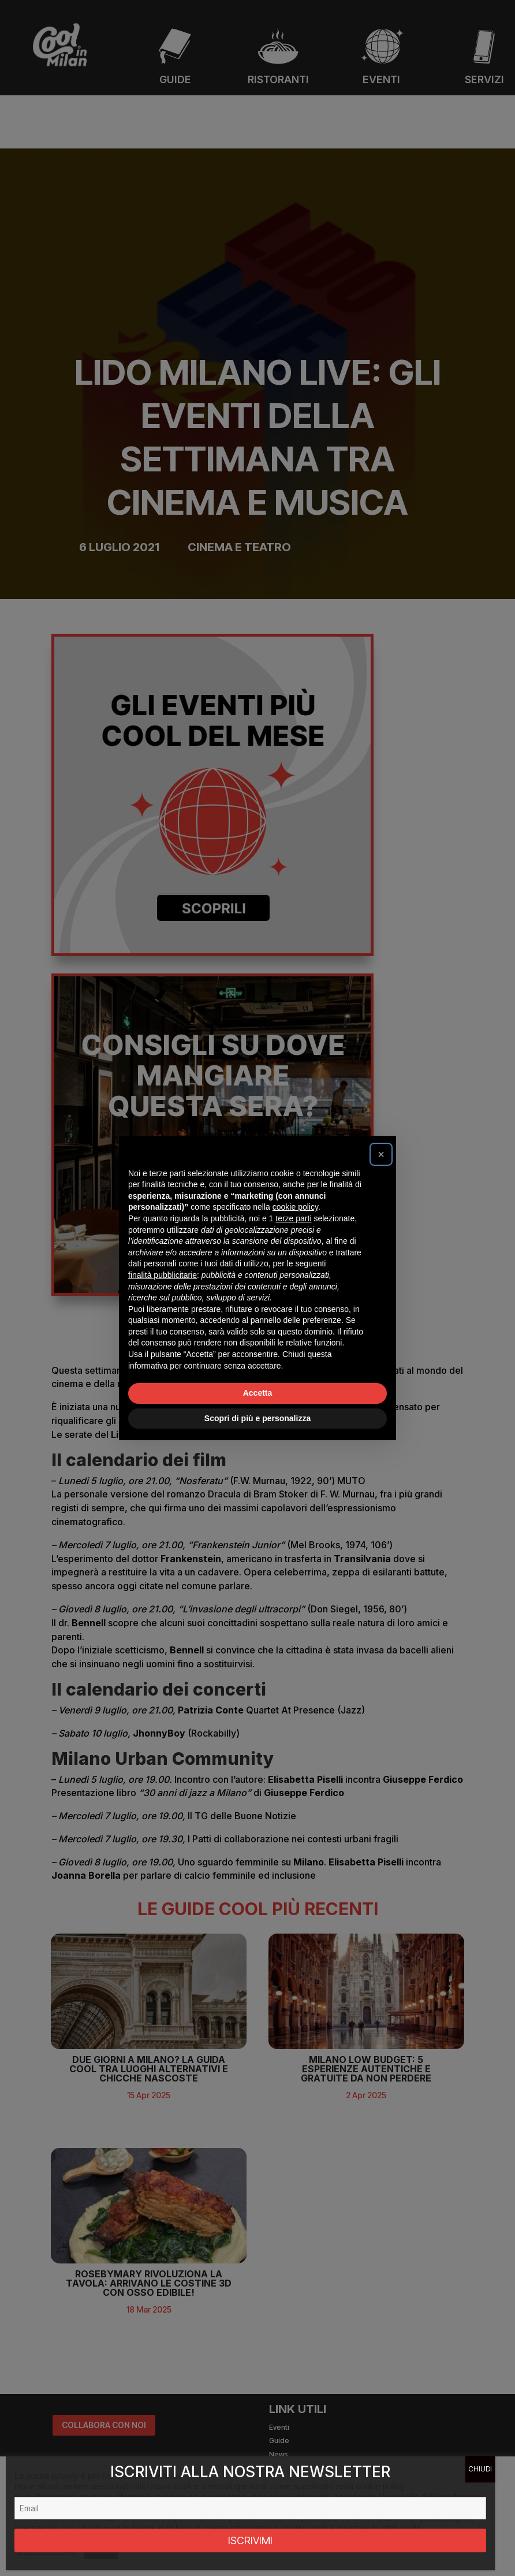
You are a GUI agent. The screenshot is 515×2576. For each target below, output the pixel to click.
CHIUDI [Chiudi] (480, 2469)
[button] (381, 1154)
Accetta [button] (258, 1392)
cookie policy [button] (295, 1206)
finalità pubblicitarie (162, 1275)
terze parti (293, 1218)
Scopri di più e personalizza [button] (257, 1418)
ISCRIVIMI (250, 2540)
